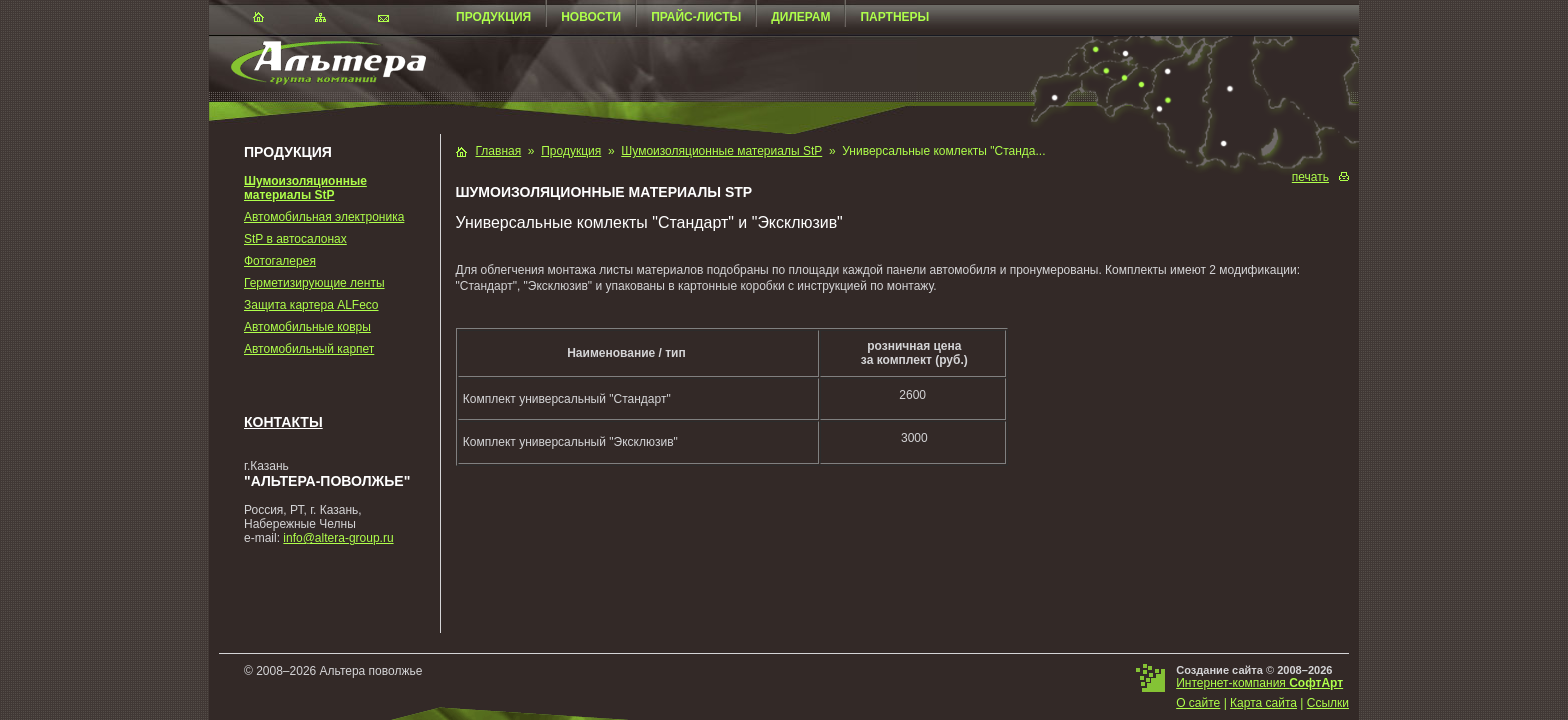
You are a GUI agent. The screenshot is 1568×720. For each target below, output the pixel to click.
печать (1310, 177)
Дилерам (800, 17)
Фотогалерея (280, 261)
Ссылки (1328, 703)
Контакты (283, 422)
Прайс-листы (696, 17)
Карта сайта (1263, 703)
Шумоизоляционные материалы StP (305, 188)
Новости (591, 17)
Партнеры (894, 17)
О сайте (1198, 703)
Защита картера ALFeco (311, 305)
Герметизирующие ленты (314, 283)
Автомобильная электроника (324, 217)
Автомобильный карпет (309, 349)
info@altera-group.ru (338, 538)
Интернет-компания (1259, 683)
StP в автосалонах (295, 239)
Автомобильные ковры (307, 327)
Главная (499, 151)
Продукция (493, 17)
